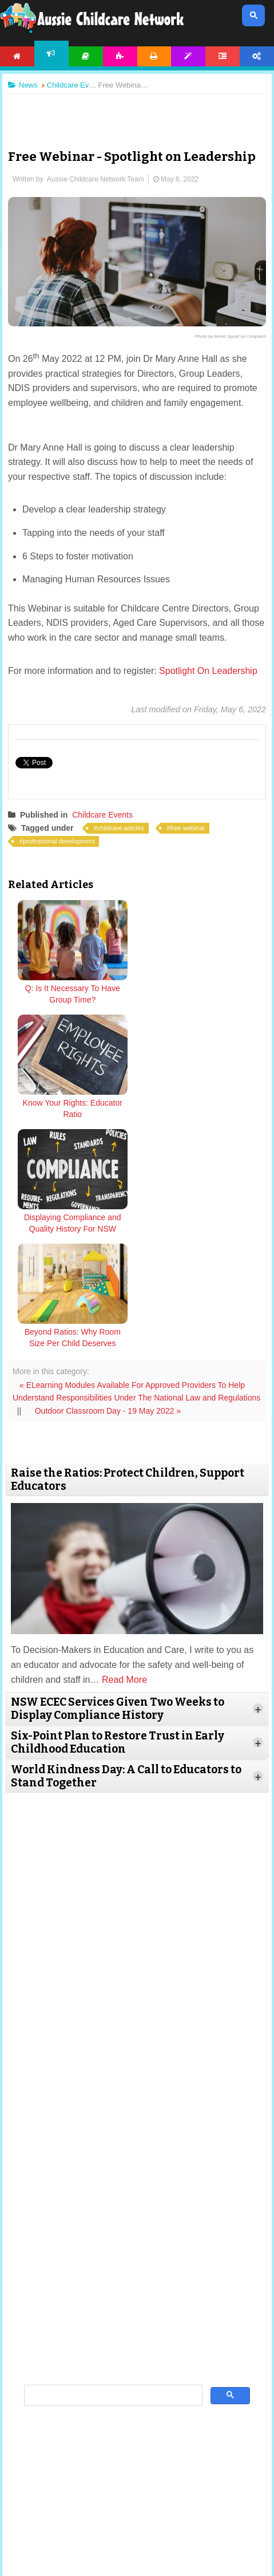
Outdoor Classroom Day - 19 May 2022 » (108, 1181)
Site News (87, 2499)
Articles (86, 56)
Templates (188, 56)
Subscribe (140, 2515)
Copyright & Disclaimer (204, 2499)
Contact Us (179, 2515)
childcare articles (120, 828)
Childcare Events (102, 814)
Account (257, 56)
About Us (51, 2499)
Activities (120, 56)
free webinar (187, 828)
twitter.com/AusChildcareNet (145, 2424)
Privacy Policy (98, 2515)
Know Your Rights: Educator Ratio (201, 994)
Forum (222, 56)
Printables (154, 56)
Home (17, 56)
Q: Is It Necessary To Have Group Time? (72, 994)
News (51, 53)
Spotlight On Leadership (207, 671)
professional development (58, 841)
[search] (112, 2166)
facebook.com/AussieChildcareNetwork (145, 2439)
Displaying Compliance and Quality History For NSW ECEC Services (72, 1114)
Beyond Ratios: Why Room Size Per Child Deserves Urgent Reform (201, 1114)
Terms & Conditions (137, 2499)
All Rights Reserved (206, 2547)
